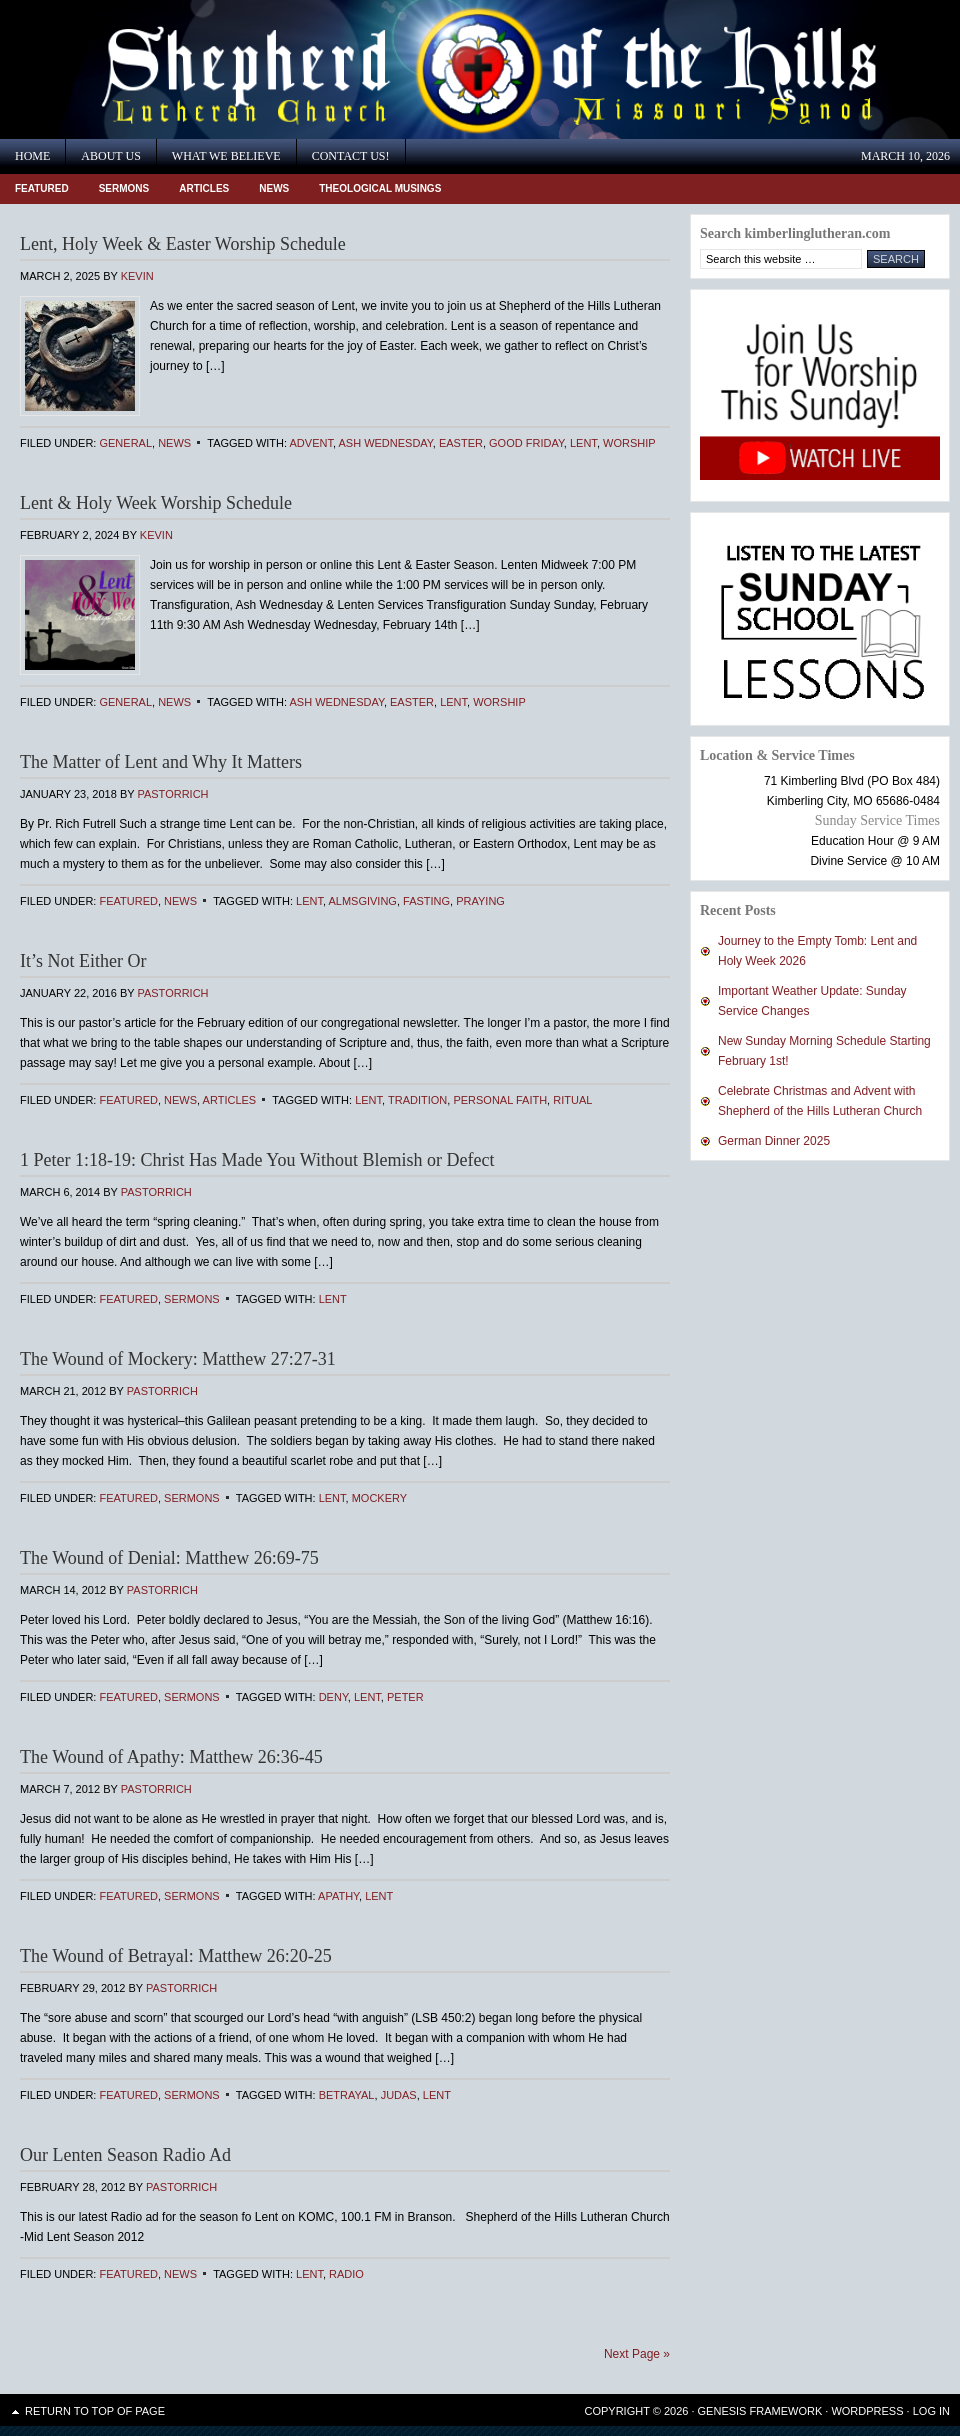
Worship (629, 443)
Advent (311, 443)
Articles (204, 188)
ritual (572, 1100)
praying (480, 901)
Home (32, 156)
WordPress (867, 2411)
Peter (405, 1697)
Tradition (417, 1100)
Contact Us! (351, 156)
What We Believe (226, 156)
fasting (426, 901)
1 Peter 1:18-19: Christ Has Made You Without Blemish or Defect (257, 1160)
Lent (583, 443)
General (125, 443)
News (274, 188)
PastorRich (172, 794)
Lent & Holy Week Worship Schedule (156, 503)
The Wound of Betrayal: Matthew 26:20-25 (176, 1956)
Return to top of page (95, 2411)
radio (346, 2274)
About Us (110, 156)
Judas (399, 2095)
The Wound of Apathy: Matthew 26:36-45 (171, 1757)
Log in (931, 2411)
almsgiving (362, 901)
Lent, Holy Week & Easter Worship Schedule (183, 244)
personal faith (500, 1100)
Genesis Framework (760, 2411)
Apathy (338, 1896)
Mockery (379, 1498)
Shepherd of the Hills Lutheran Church (180, 69)
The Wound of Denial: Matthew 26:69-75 (169, 1558)
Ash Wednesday (385, 443)
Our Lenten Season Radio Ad (125, 2155)
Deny (333, 1697)
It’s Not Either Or (83, 961)
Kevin (137, 276)
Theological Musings (380, 188)
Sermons (124, 188)
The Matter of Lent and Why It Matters (161, 762)
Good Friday (526, 443)
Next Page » (637, 2354)
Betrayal (347, 2095)
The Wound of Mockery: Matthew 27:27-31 (178, 1359)
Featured (42, 188)
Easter (461, 443)
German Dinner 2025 (774, 1141)
